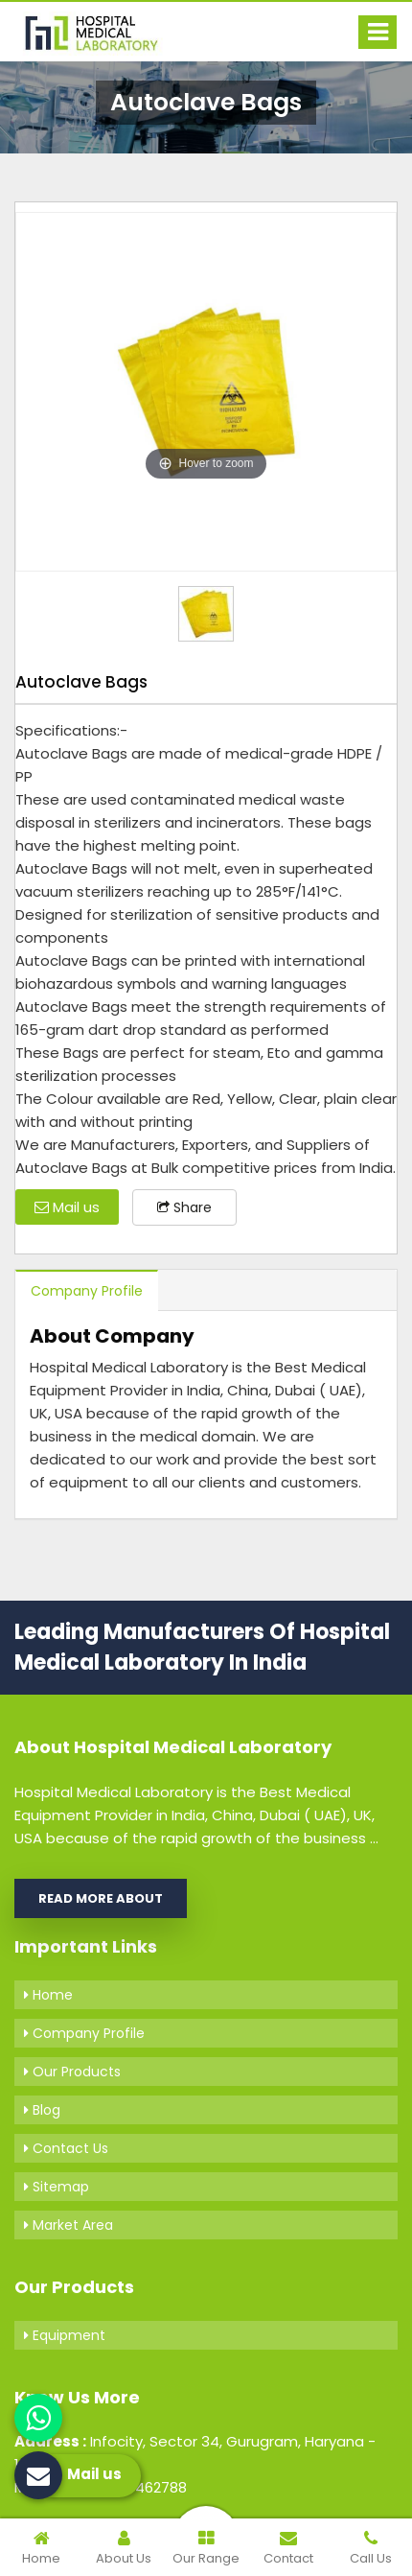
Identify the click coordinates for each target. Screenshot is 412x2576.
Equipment (64, 2335)
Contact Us (66, 2148)
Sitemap (56, 2186)
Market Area (68, 2225)
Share (184, 1207)
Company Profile (87, 1290)
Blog (42, 2109)
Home (48, 1994)
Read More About (100, 1898)
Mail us (67, 1207)
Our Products (72, 2071)
